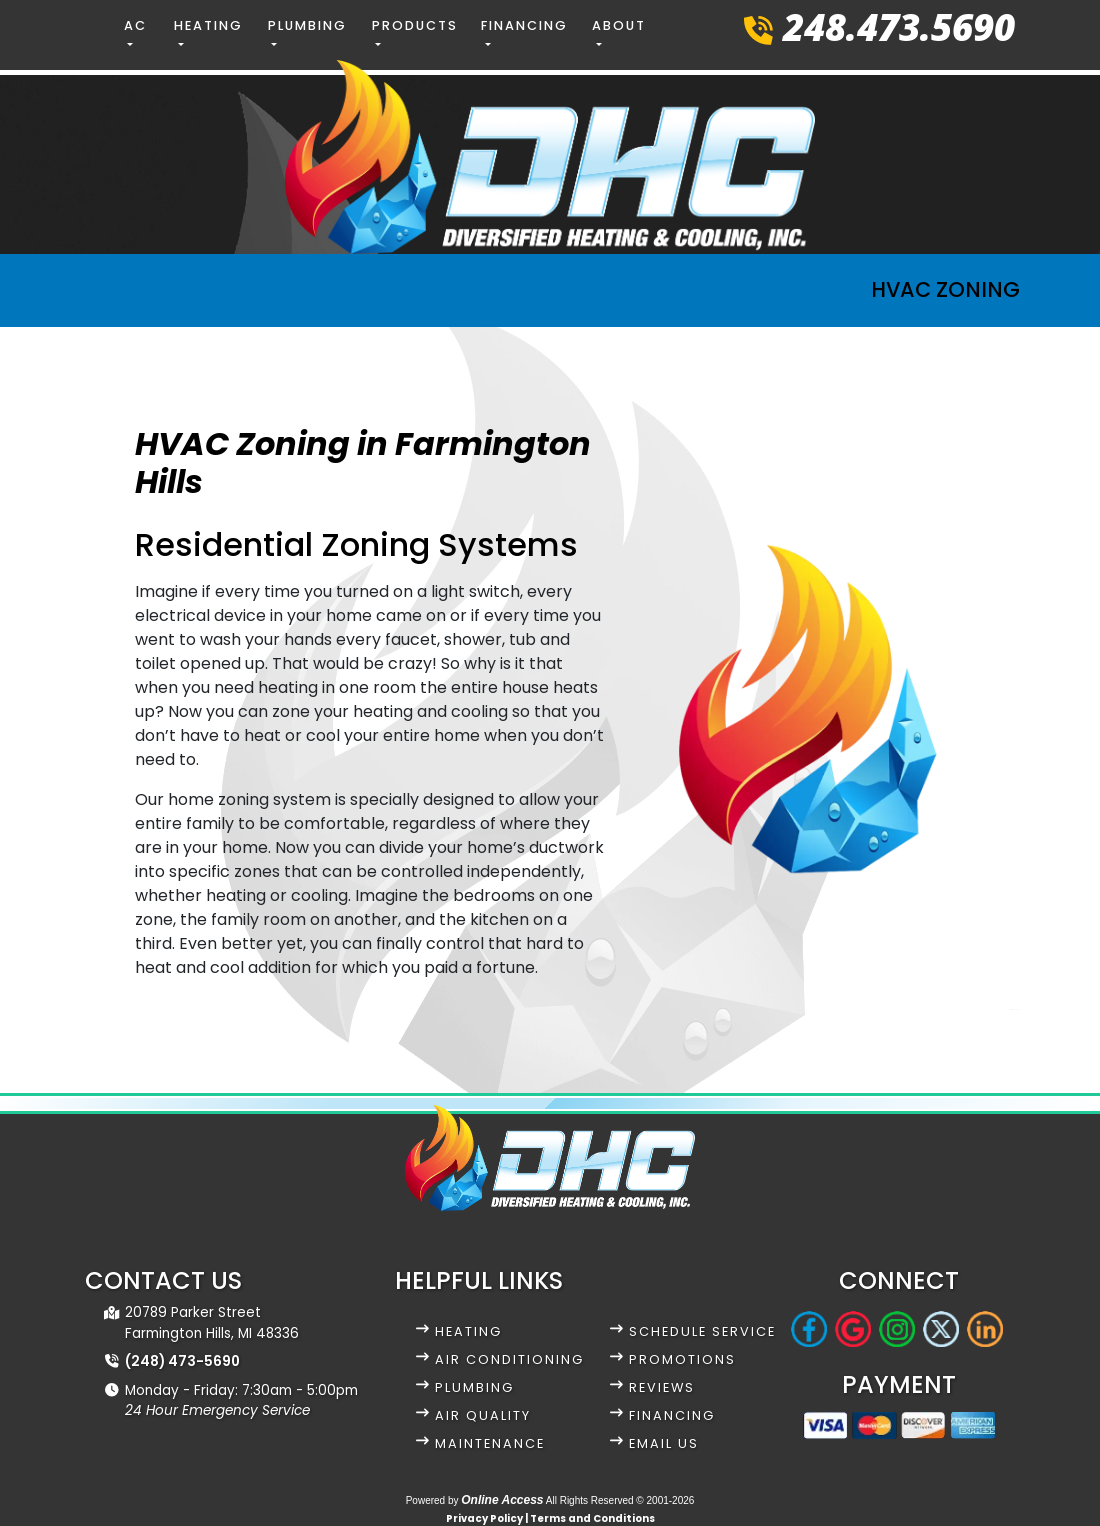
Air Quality (483, 1415)
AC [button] (135, 25)
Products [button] (415, 25)
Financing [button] (524, 25)
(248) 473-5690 (182, 1361)
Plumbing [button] (307, 25)
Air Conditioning (509, 1359)
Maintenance (490, 1443)
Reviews (662, 1387)
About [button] (619, 25)
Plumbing (474, 1387)
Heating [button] (208, 25)
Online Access (502, 1500)
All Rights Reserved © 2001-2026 (620, 1500)
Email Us (664, 1443)
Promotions (682, 1359)
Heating (468, 1331)
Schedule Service (702, 1331)
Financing (672, 1415)
